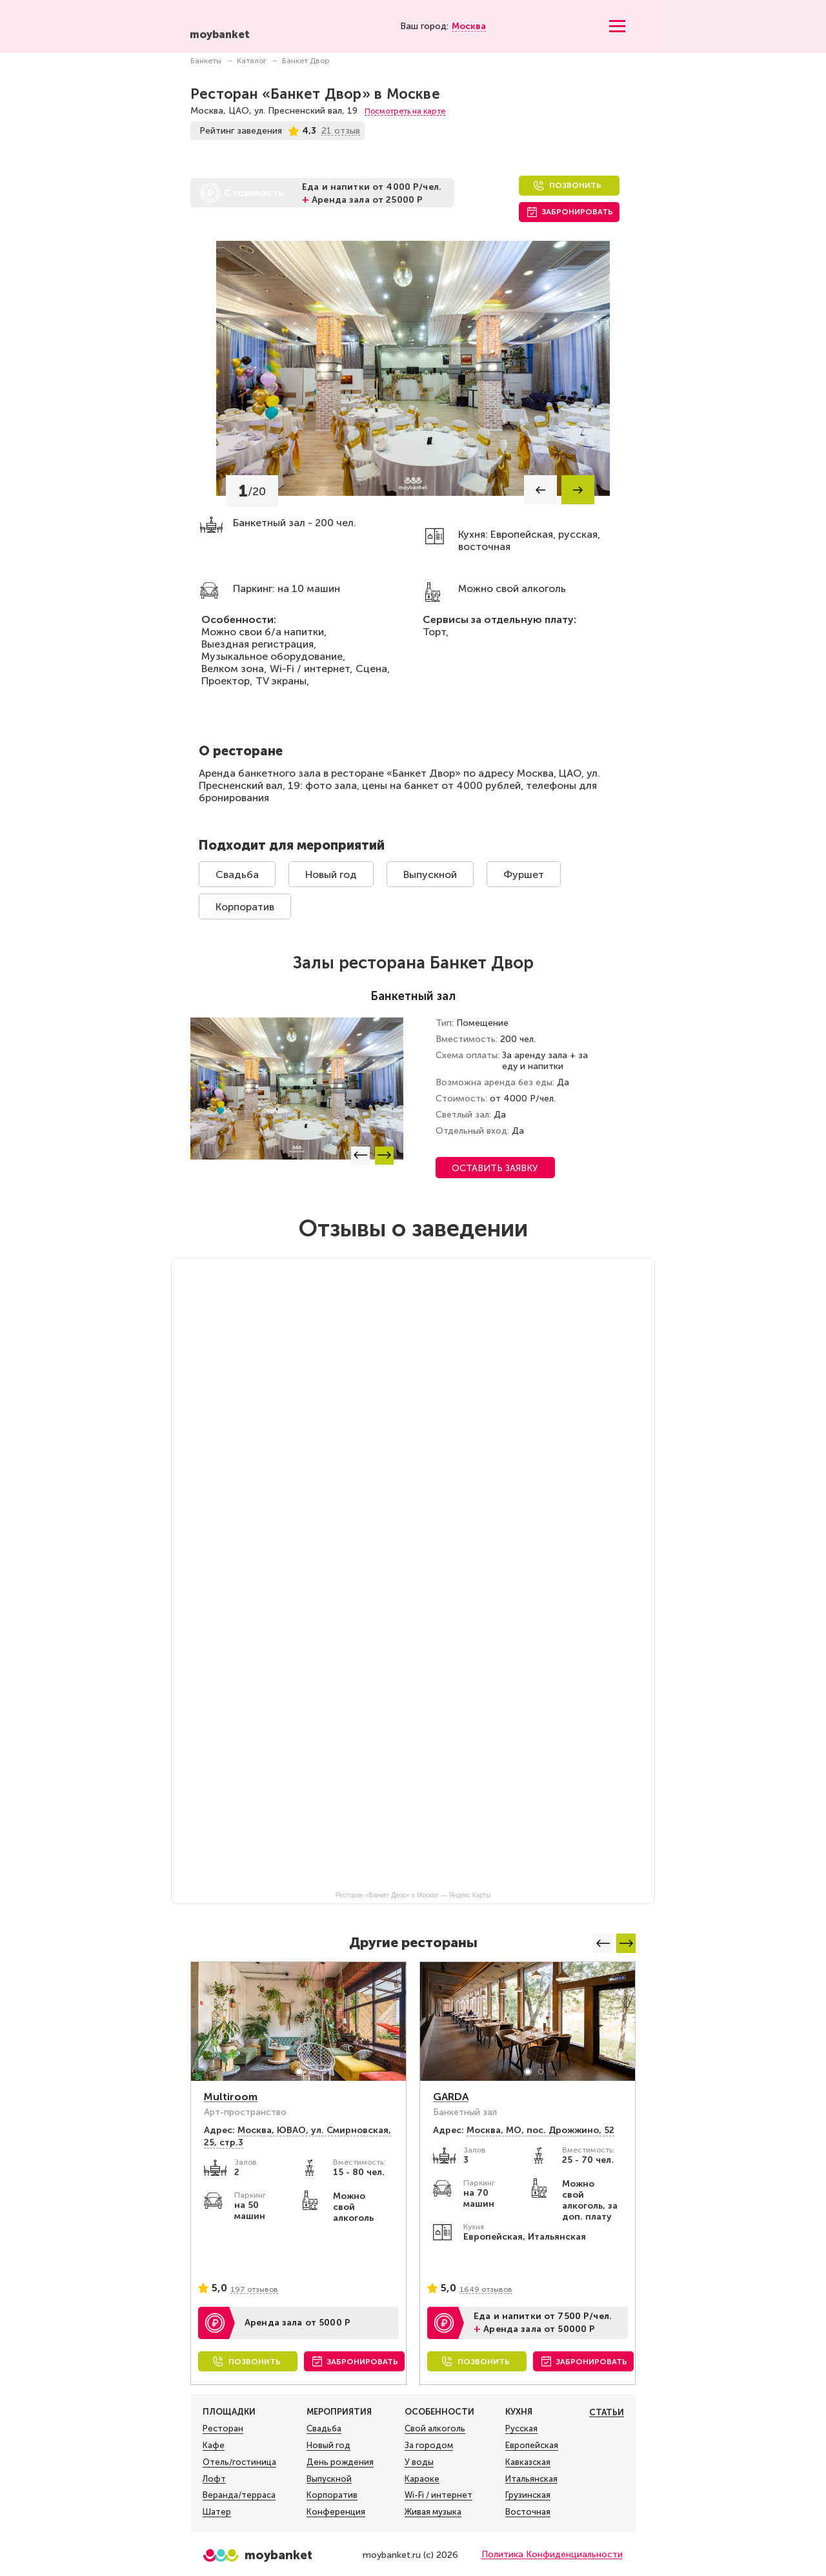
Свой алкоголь (435, 2429)
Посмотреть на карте (405, 111)
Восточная (527, 2512)
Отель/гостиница (239, 2462)
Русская (521, 2429)
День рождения (340, 2462)
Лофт (214, 2479)
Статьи (606, 2412)
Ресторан (223, 2429)
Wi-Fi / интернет (438, 2495)
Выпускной (430, 874)
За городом (429, 2445)
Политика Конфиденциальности (552, 2554)
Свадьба (237, 874)
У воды (419, 2462)
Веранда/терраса (239, 2495)
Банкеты (205, 60)
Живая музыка (433, 2512)
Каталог (252, 60)
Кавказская (527, 2462)
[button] (540, 489)
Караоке (422, 2479)
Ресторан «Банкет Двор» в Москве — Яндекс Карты (413, 1895)
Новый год (331, 874)
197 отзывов (254, 2289)
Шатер (217, 2512)
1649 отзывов (485, 2289)
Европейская (531, 2445)
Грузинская (527, 2495)
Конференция (336, 2512)
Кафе (214, 2445)
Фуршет (523, 874)
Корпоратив (245, 907)
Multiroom (230, 2096)
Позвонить (575, 185)
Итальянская (531, 2479)
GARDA (450, 2096)
